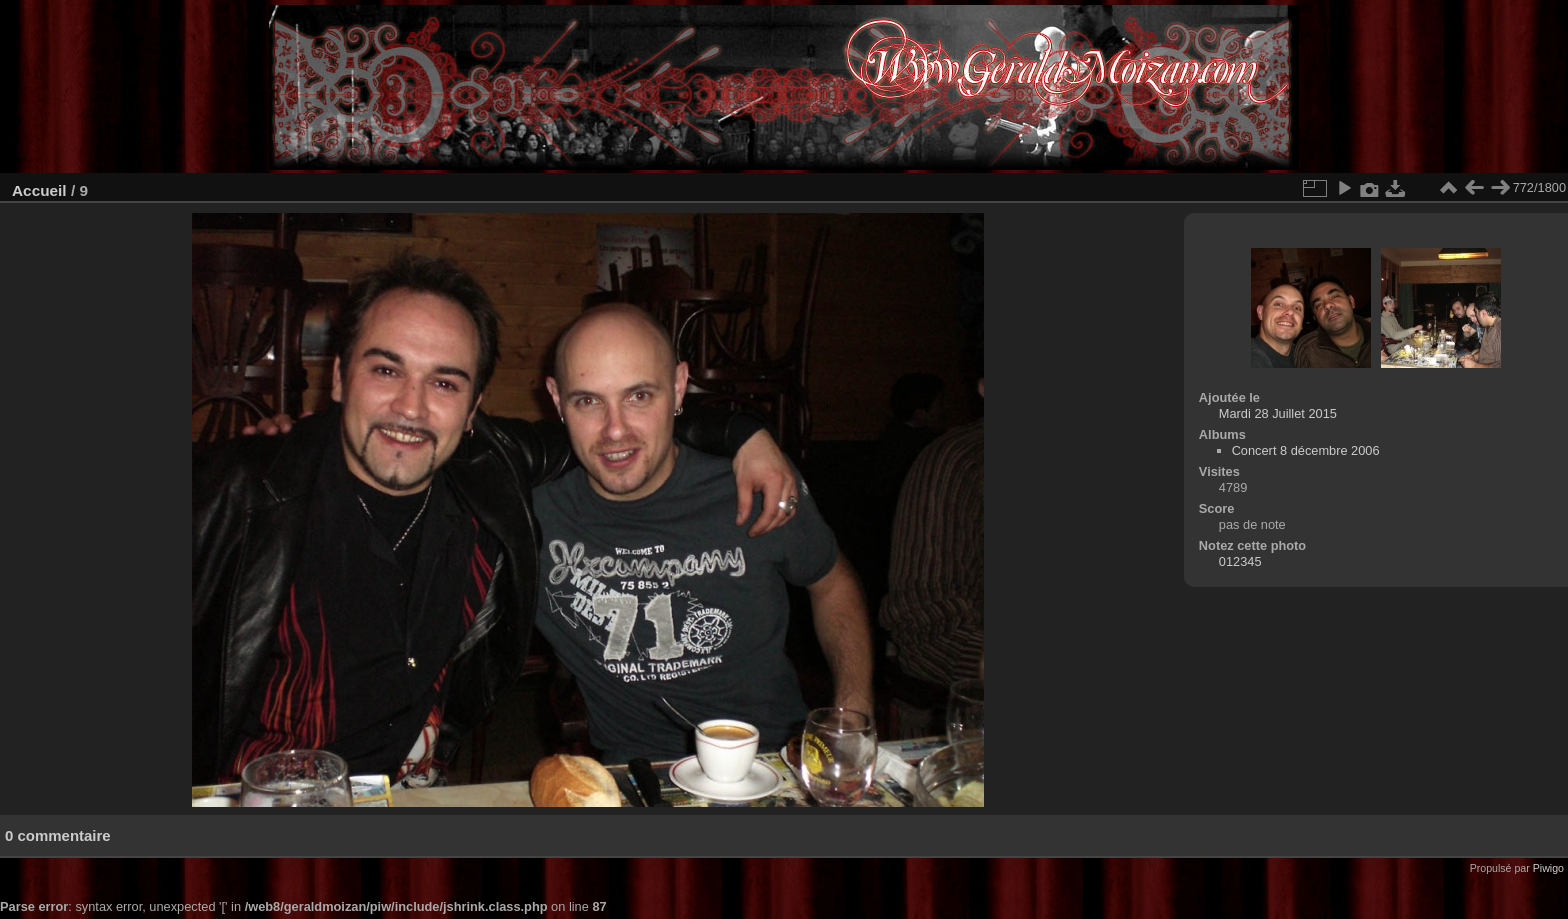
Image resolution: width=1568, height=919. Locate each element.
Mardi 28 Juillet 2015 (1278, 413)
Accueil (39, 190)
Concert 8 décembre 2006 (1306, 450)
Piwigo (1548, 868)
